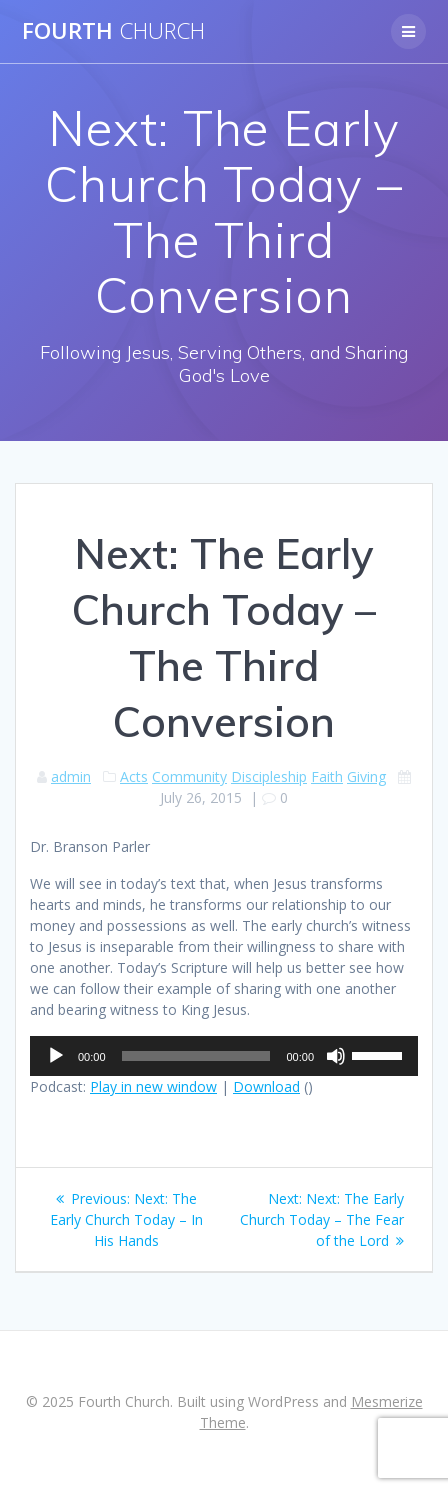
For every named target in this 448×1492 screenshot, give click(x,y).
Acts (134, 776)
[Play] (56, 1056)
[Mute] (336, 1056)
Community (189, 776)
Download (266, 1086)
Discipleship (269, 776)
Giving (366, 776)
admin (71, 776)
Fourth (113, 31)
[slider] (196, 1056)
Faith (327, 776)
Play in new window (153, 1086)
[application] (224, 1056)
